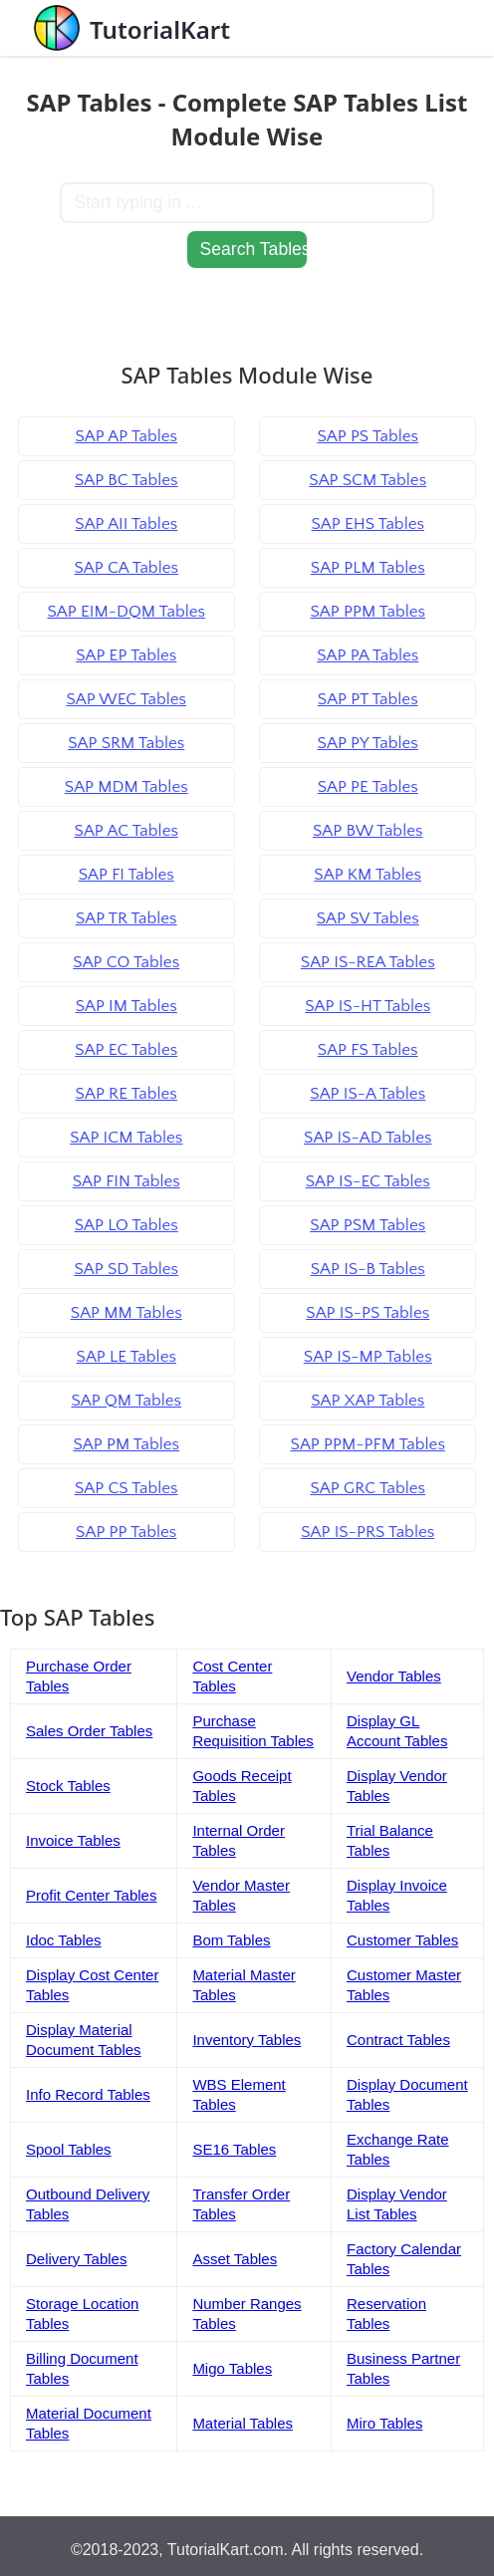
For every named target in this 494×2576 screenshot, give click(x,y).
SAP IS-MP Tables (368, 1357)
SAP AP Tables (126, 436)
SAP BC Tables (126, 480)
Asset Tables (234, 2258)
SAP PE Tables (368, 787)
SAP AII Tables (126, 524)
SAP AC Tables (126, 831)
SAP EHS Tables (368, 524)
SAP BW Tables (367, 831)
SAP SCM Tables (367, 480)
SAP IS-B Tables (368, 1269)
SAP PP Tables (126, 1532)
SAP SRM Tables (126, 743)
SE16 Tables (234, 2149)
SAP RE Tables (126, 1094)
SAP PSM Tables (367, 1225)
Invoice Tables (73, 1840)
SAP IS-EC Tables (368, 1181)
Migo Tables (232, 2368)
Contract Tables (398, 2039)
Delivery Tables (76, 2258)
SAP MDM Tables (126, 787)
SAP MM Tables (126, 1313)
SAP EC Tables (126, 1050)
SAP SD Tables (126, 1269)
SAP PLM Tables (368, 568)
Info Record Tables (88, 2094)
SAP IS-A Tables (367, 1094)
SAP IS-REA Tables (368, 962)
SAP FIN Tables (126, 1181)
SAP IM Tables (126, 1006)
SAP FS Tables (368, 1050)
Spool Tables (69, 2149)
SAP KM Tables (367, 875)
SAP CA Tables (126, 568)
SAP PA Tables (367, 655)
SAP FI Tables (126, 875)
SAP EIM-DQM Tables (126, 612)
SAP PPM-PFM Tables (368, 1444)
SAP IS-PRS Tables (367, 1532)
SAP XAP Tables (367, 1401)
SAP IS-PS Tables (367, 1313)
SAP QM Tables (126, 1401)
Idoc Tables (64, 1940)
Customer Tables (402, 1940)
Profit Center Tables (91, 1895)
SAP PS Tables (367, 436)
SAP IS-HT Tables (367, 1006)
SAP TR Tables (126, 918)
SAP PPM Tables (367, 612)
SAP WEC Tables (126, 699)
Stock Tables (68, 1785)
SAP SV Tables (368, 918)
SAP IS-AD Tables (367, 1138)
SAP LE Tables (126, 1357)
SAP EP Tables (126, 655)
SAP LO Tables (126, 1225)
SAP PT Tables (368, 699)
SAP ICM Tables (126, 1138)
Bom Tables (231, 1940)
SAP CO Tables (126, 962)
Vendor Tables (394, 1676)
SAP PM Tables (126, 1444)
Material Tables (242, 2423)
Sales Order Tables (89, 1730)
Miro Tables (384, 2423)
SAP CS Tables (126, 1488)
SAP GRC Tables (367, 1488)
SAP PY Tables (368, 743)
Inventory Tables (246, 2039)
